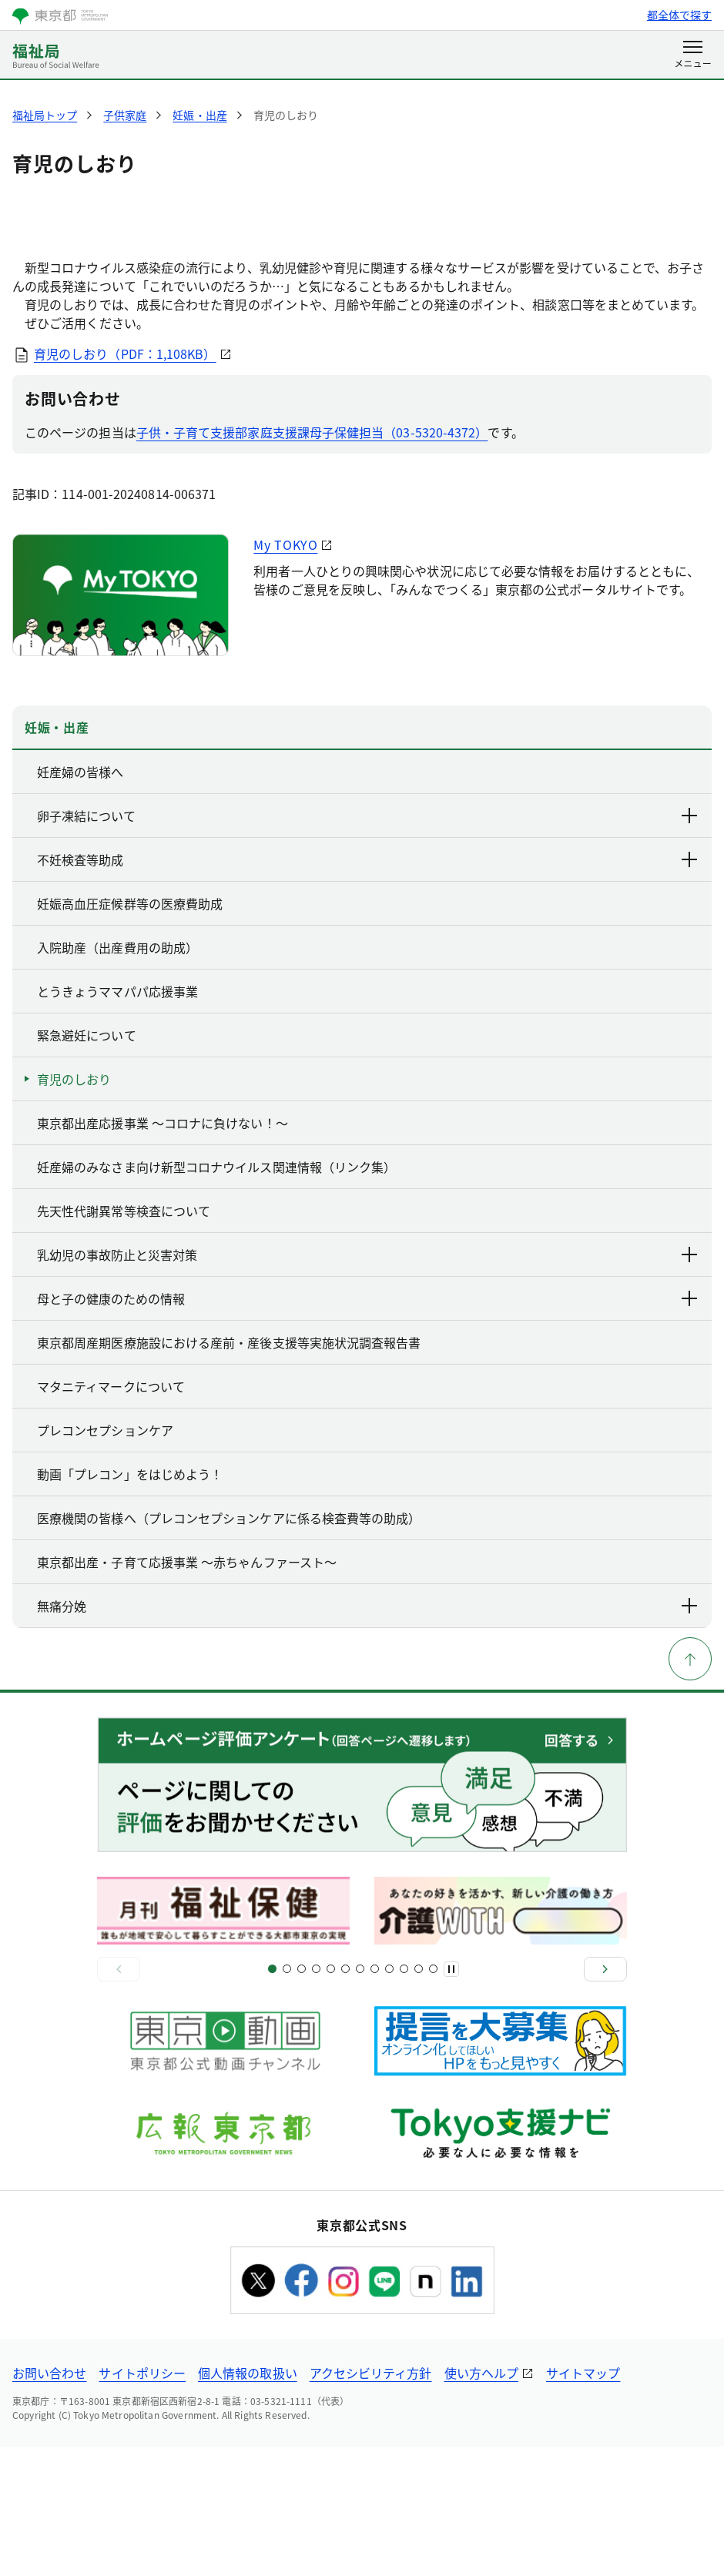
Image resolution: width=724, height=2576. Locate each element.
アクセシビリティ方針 (371, 2502)
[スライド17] (389, 2098)
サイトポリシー (142, 2502)
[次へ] (605, 2098)
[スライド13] (360, 2098)
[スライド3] (287, 2098)
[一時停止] (451, 2098)
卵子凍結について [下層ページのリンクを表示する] (368, 945)
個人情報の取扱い (247, 2502)
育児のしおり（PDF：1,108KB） (126, 483)
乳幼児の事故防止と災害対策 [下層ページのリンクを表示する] (368, 1384)
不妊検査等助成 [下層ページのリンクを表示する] (368, 989)
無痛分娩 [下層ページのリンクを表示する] (368, 1735)
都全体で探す (679, 14)
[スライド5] (301, 2098)
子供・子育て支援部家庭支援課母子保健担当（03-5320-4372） (312, 561)
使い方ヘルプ (481, 2502)
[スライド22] (433, 2098)
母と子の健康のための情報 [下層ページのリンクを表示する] (368, 1428)
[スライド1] (272, 2098)
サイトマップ (583, 2502)
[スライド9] (331, 2098)
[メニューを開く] (693, 55)
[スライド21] (418, 2098)
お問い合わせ (49, 2502)
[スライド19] (404, 2098)
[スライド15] (374, 2098)
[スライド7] (316, 2098)
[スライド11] (345, 2098)
